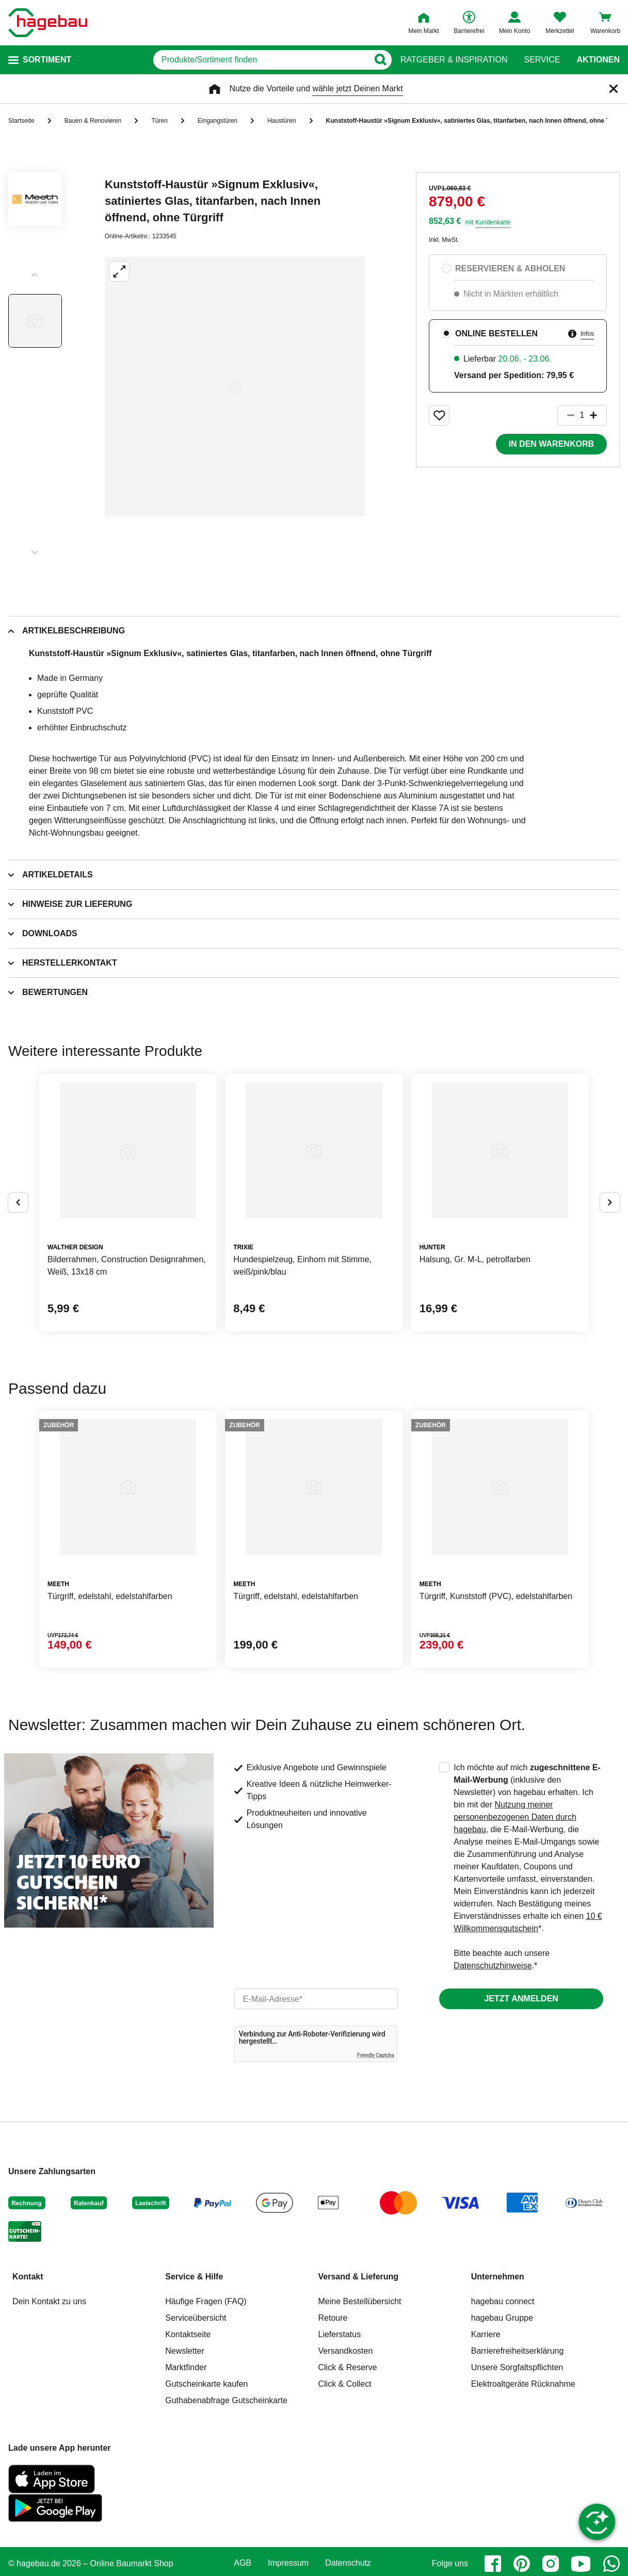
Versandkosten (345, 2350)
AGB (242, 2563)
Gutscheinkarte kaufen (206, 2383)
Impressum (288, 2563)
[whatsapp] (611, 2563)
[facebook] (493, 2563)
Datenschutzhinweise (493, 1965)
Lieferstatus (339, 2334)
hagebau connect (503, 2301)
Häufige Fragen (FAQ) (205, 2301)
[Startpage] (47, 22)
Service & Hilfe (194, 2276)
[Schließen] (613, 89)
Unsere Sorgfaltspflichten (517, 2367)
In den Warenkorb (551, 443)
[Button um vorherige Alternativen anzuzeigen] (18, 1202)
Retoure (333, 2317)
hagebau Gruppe (502, 2317)
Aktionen (598, 60)
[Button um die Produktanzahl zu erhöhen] (598, 415)
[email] (316, 1999)
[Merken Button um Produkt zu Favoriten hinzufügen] (439, 415)
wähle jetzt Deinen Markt (357, 88)
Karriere (486, 2334)
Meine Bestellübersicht (359, 2301)
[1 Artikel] (582, 415)
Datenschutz (348, 2563)
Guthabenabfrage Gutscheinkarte (226, 2400)
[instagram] (550, 2563)
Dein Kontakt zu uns (49, 2301)
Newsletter (184, 2350)
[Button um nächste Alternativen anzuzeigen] (610, 1202)
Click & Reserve (347, 2367)
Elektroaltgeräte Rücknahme (523, 2383)
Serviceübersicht (195, 2317)
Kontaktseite (188, 2334)
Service (542, 60)
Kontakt (27, 2276)
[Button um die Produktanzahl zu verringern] (566, 415)
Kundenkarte (492, 222)
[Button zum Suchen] (380, 60)
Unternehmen (497, 2276)
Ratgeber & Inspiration (453, 60)
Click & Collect (345, 2383)
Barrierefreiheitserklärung (517, 2350)
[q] (260, 60)
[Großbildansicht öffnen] (235, 387)
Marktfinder (185, 2367)
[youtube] (581, 2563)
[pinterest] (521, 2563)
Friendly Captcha (375, 2055)
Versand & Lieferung (358, 2276)
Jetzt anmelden (521, 1998)
